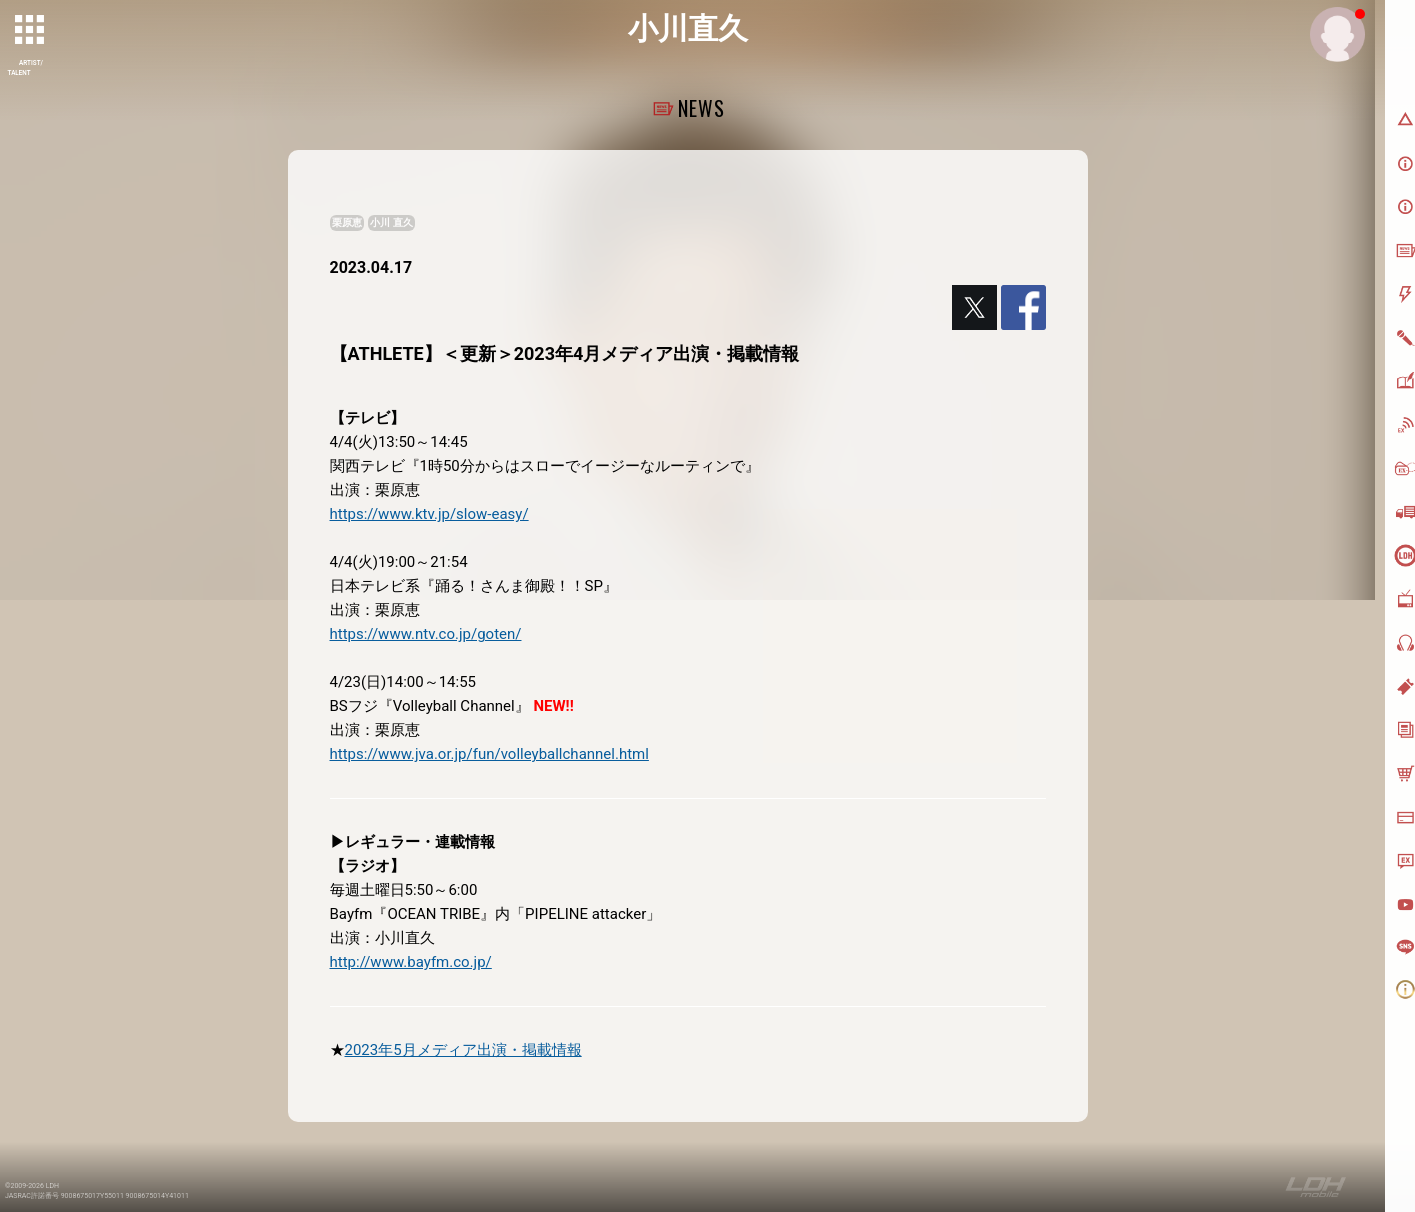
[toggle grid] (31, 31)
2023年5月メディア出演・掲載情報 (463, 1050)
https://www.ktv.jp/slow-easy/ (429, 514)
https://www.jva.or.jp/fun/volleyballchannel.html (489, 754)
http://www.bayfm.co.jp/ (411, 962)
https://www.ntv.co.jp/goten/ (426, 634)
